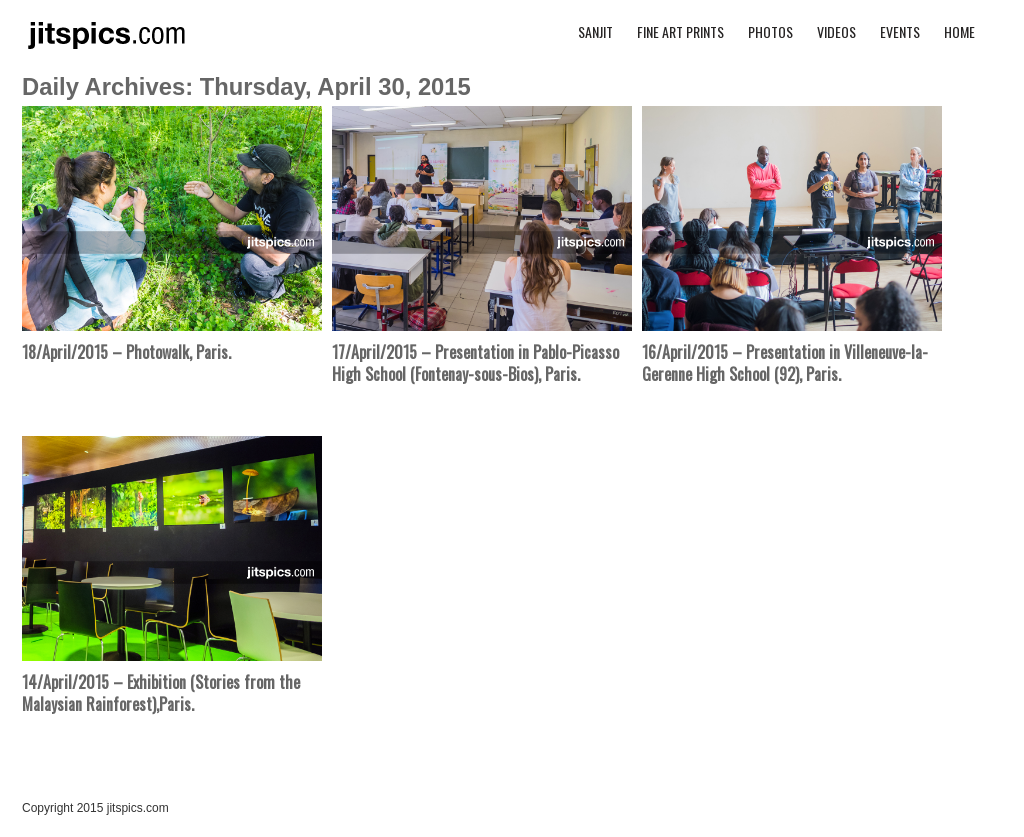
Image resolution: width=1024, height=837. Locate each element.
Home (959, 31)
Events (900, 31)
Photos (770, 31)
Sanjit (595, 31)
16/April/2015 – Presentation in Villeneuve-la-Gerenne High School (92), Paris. (785, 363)
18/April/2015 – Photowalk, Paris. (126, 352)
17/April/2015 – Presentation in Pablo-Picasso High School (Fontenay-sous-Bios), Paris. (475, 363)
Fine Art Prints (680, 31)
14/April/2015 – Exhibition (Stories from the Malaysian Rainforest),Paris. (161, 693)
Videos (836, 31)
